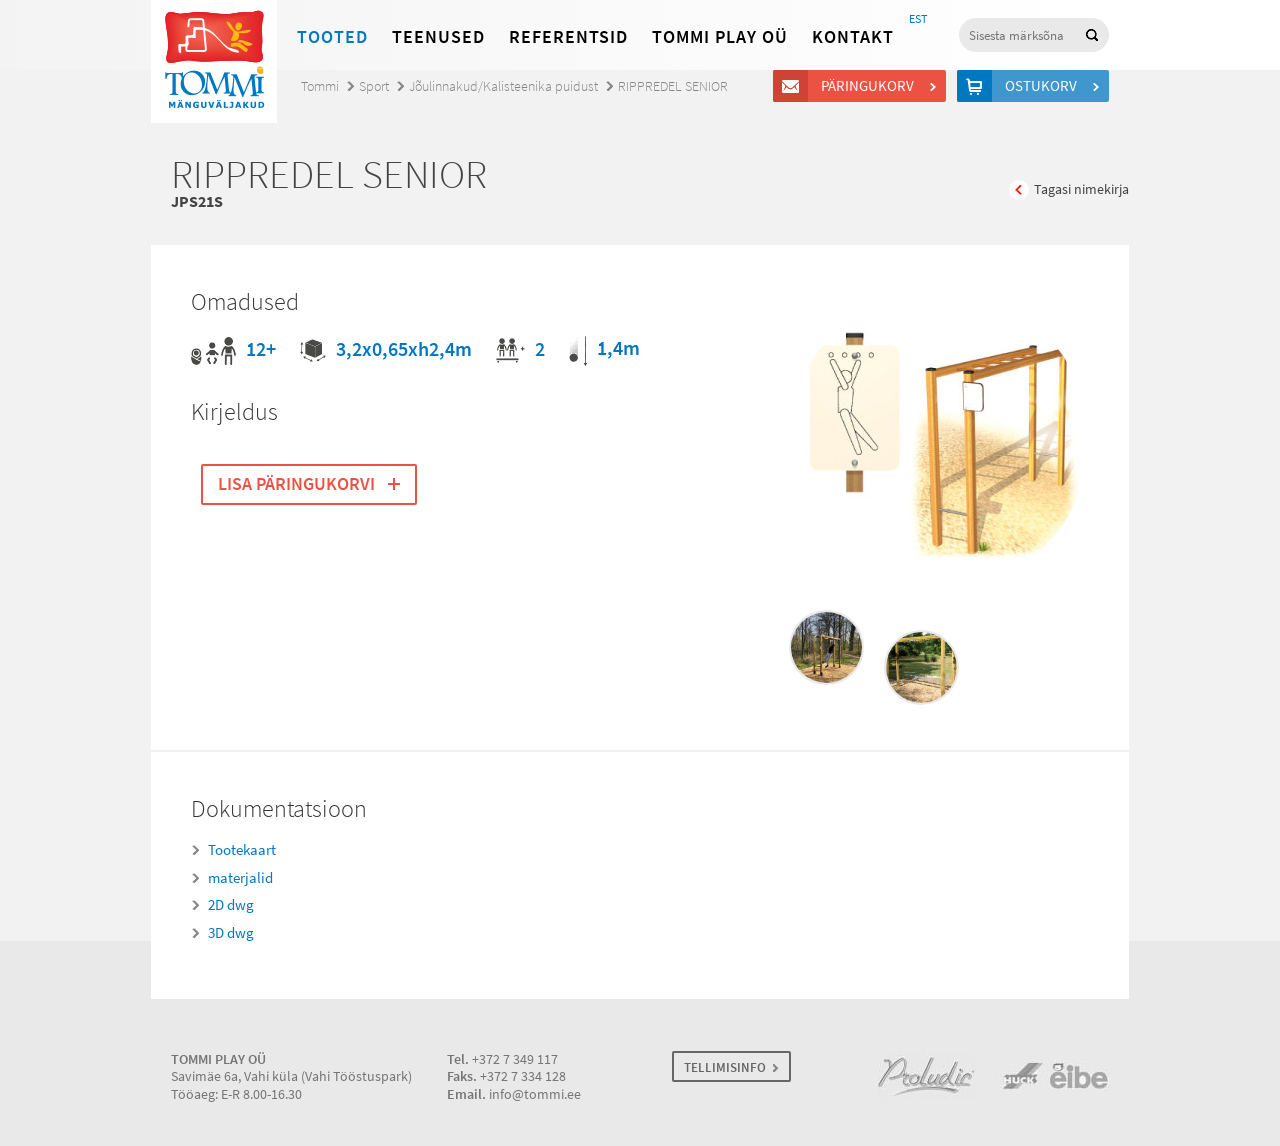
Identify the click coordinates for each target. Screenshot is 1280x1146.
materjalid (240, 878)
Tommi (320, 86)
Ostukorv (1044, 86)
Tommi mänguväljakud (214, 61)
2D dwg (231, 905)
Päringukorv (870, 86)
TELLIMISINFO (725, 1067)
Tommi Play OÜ (720, 37)
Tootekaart (242, 850)
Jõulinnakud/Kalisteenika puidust (503, 86)
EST (918, 19)
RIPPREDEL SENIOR (673, 86)
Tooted (332, 37)
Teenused (438, 37)
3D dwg (231, 933)
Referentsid (568, 37)
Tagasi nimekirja (1081, 189)
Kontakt (853, 37)
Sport (374, 86)
